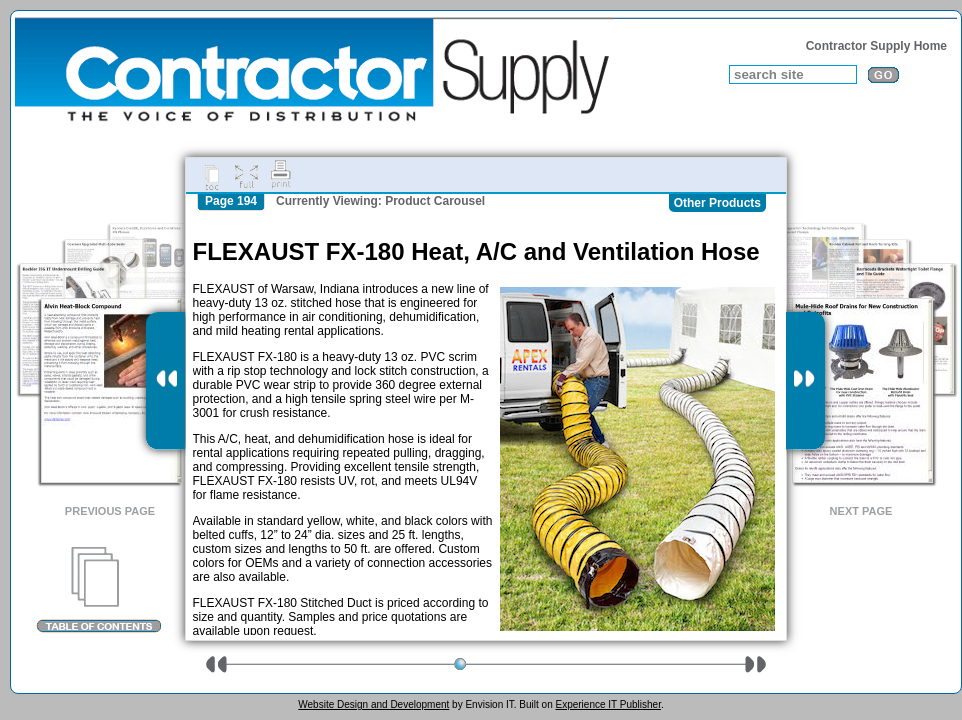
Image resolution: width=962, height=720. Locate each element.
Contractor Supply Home (876, 46)
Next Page (861, 511)
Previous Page (110, 511)
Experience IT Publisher (607, 704)
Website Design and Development (373, 704)
